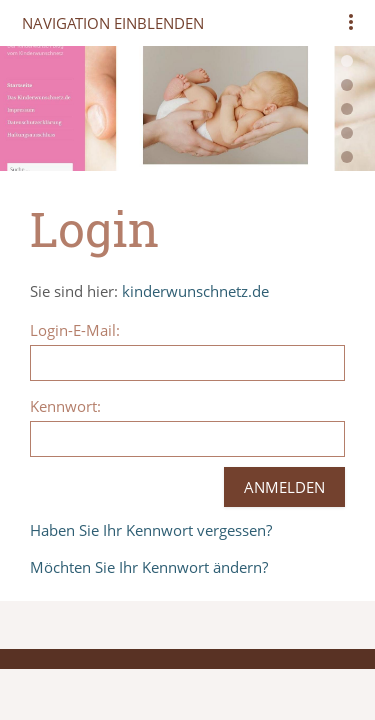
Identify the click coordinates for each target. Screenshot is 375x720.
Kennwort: (65, 406)
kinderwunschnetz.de (195, 291)
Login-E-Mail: (75, 330)
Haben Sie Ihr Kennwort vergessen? (151, 530)
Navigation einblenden (113, 23)
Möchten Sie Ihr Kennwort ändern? (149, 567)
